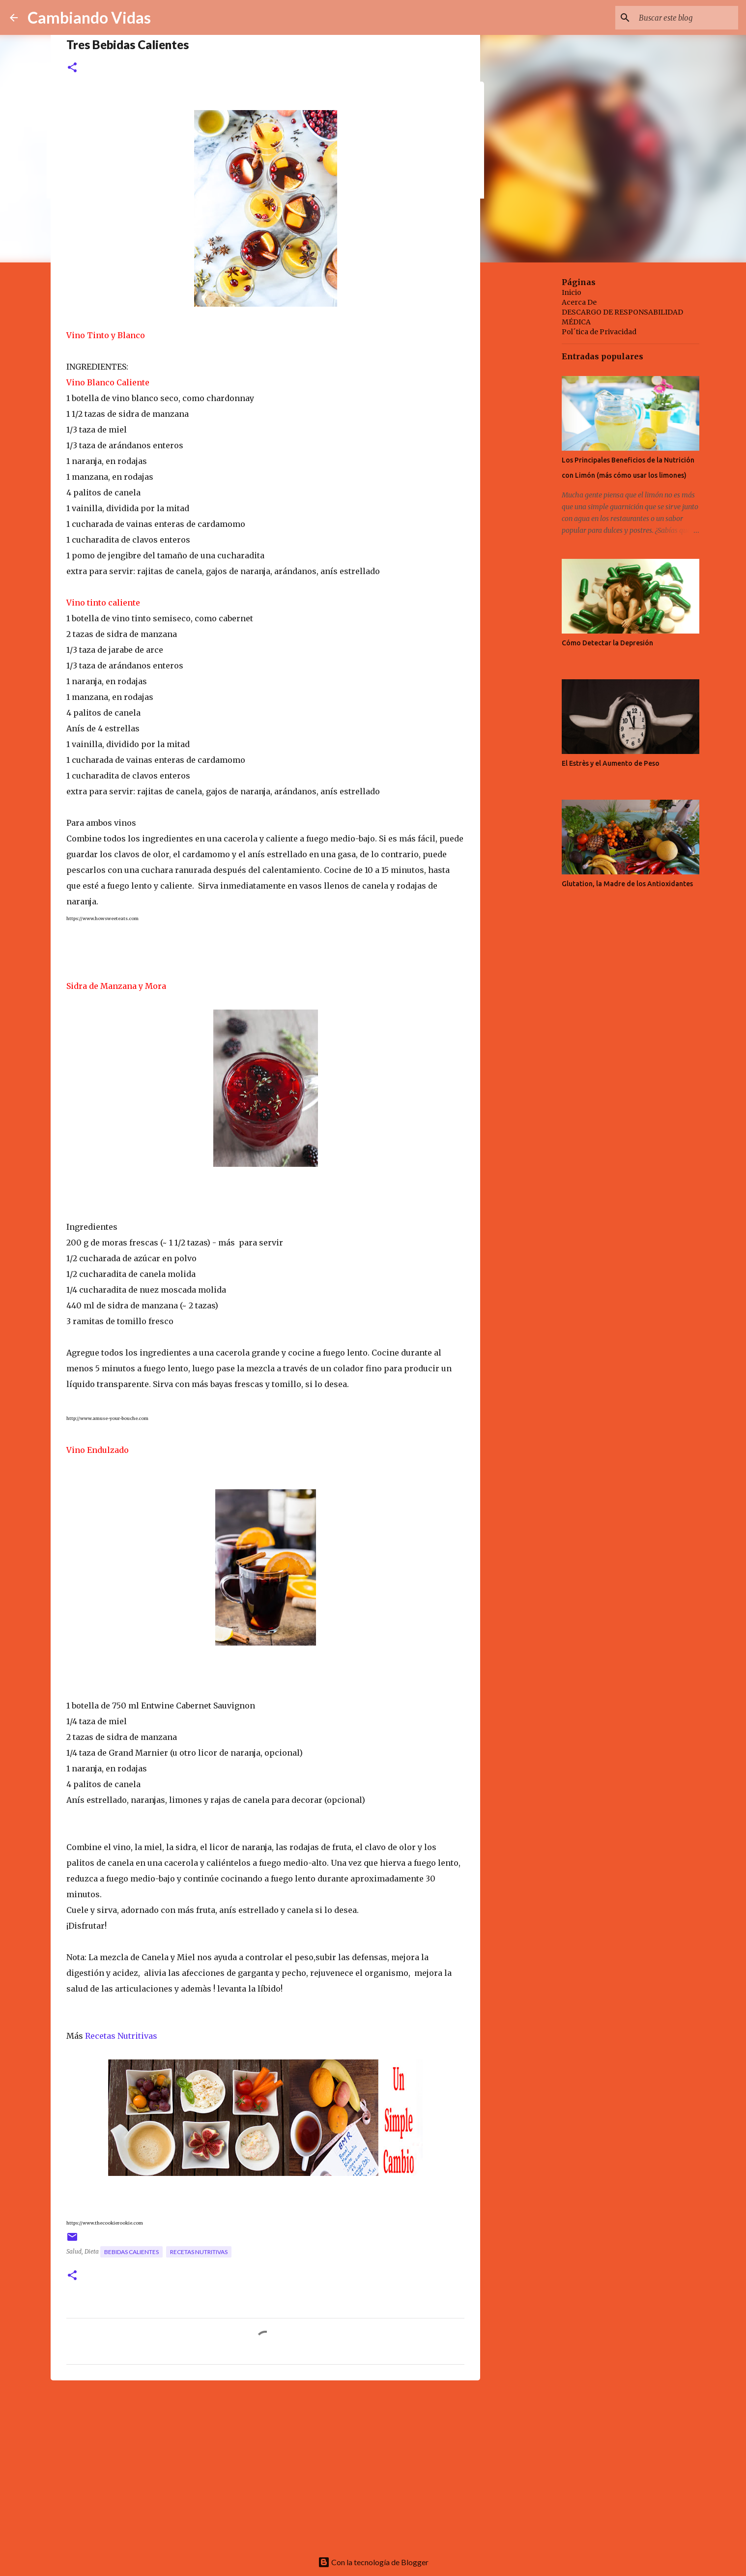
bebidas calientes (131, 2252)
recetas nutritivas (199, 2252)
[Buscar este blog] (686, 17)
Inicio (571, 292)
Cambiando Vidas (89, 17)
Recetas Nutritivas (121, 2036)
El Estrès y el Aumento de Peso (611, 763)
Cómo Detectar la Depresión (607, 643)
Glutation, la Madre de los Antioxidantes (627, 884)
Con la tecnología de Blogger (373, 2562)
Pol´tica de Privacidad (599, 331)
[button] (72, 68)
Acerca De (579, 302)
